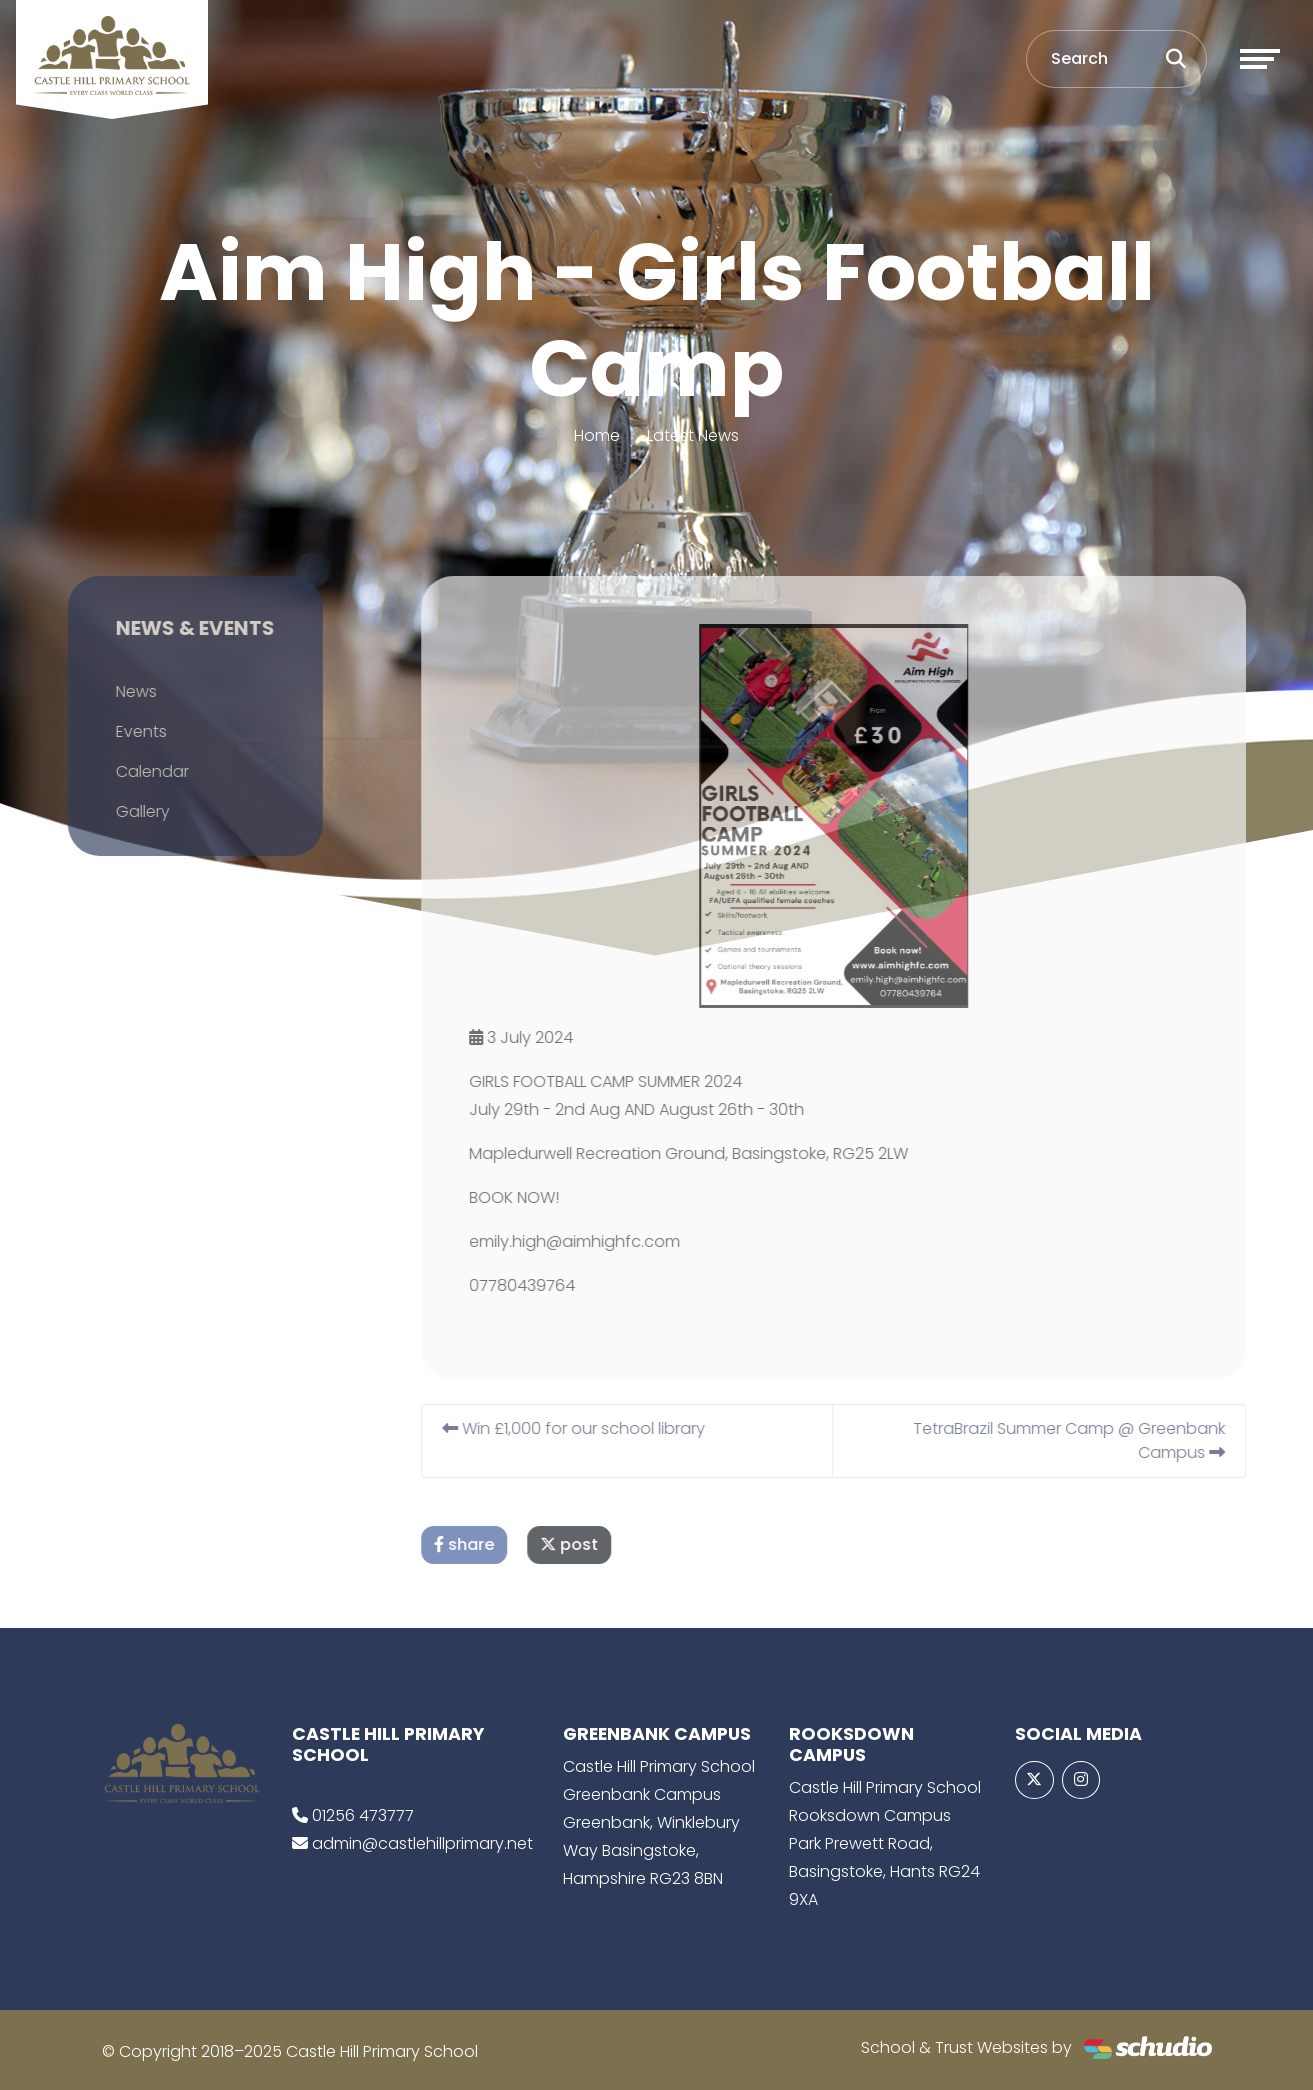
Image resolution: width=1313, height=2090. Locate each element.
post (590, 1544)
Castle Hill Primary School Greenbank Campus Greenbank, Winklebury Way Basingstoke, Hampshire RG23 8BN (659, 1822)
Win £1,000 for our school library (594, 1428)
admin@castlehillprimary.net (422, 1843)
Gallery (121, 811)
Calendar (130, 771)
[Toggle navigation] (1260, 59)
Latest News (693, 435)
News (114, 691)
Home (597, 435)
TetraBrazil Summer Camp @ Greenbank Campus (1090, 1440)
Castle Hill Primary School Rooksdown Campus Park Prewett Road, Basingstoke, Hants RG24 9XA (885, 1843)
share (485, 1544)
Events (119, 731)
